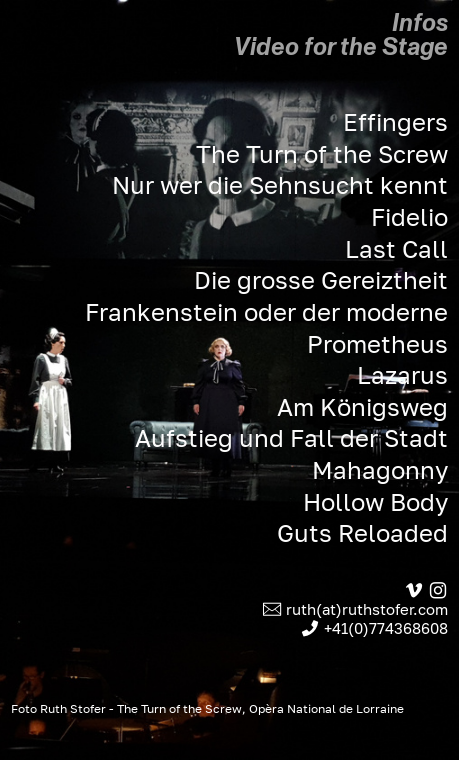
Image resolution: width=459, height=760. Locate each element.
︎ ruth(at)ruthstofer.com (355, 609)
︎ (438, 590)
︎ (414, 590)
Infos (420, 23)
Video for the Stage (341, 47)
